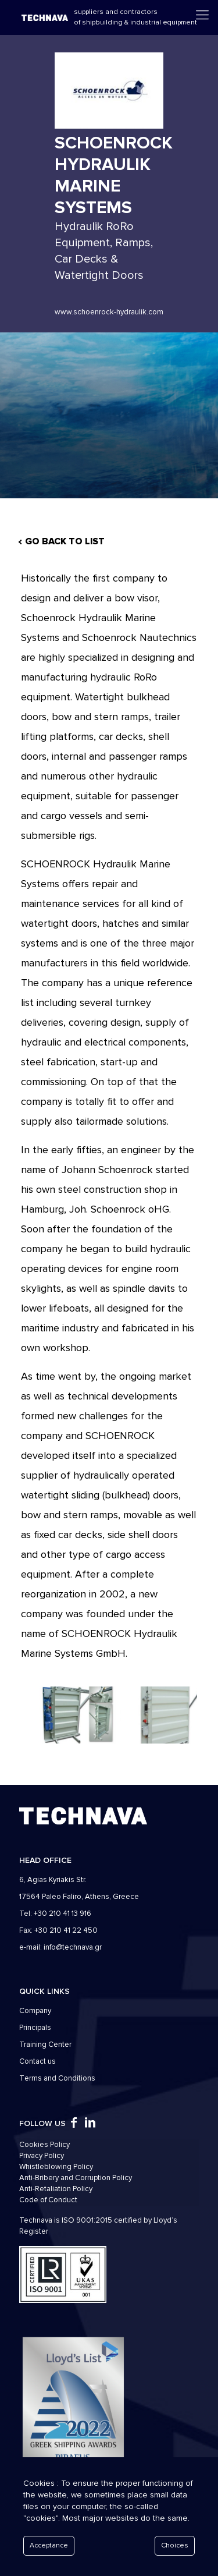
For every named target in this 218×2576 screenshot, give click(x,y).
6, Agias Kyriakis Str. (53, 1879)
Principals (35, 2027)
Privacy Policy (41, 2155)
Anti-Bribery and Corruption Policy (75, 2177)
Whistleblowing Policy (56, 2166)
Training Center (45, 2044)
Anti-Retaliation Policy (55, 2189)
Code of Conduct (48, 2200)
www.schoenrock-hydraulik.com (109, 312)
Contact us (37, 2061)
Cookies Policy (44, 2144)
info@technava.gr (73, 1947)
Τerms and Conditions (57, 2078)
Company (35, 2010)
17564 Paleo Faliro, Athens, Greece (79, 1896)
